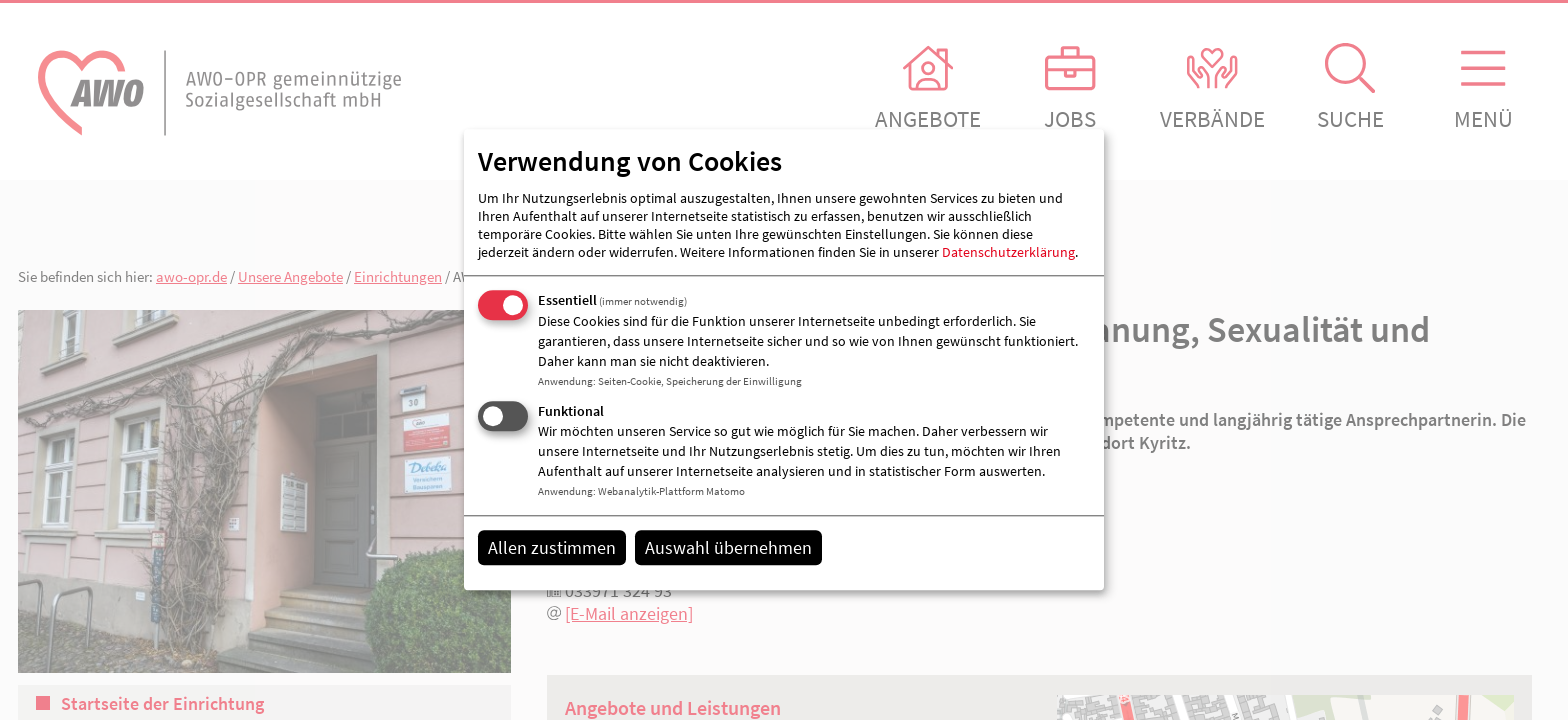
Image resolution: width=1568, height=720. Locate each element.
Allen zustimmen (552, 547)
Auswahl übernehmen (728, 547)
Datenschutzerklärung (1008, 252)
